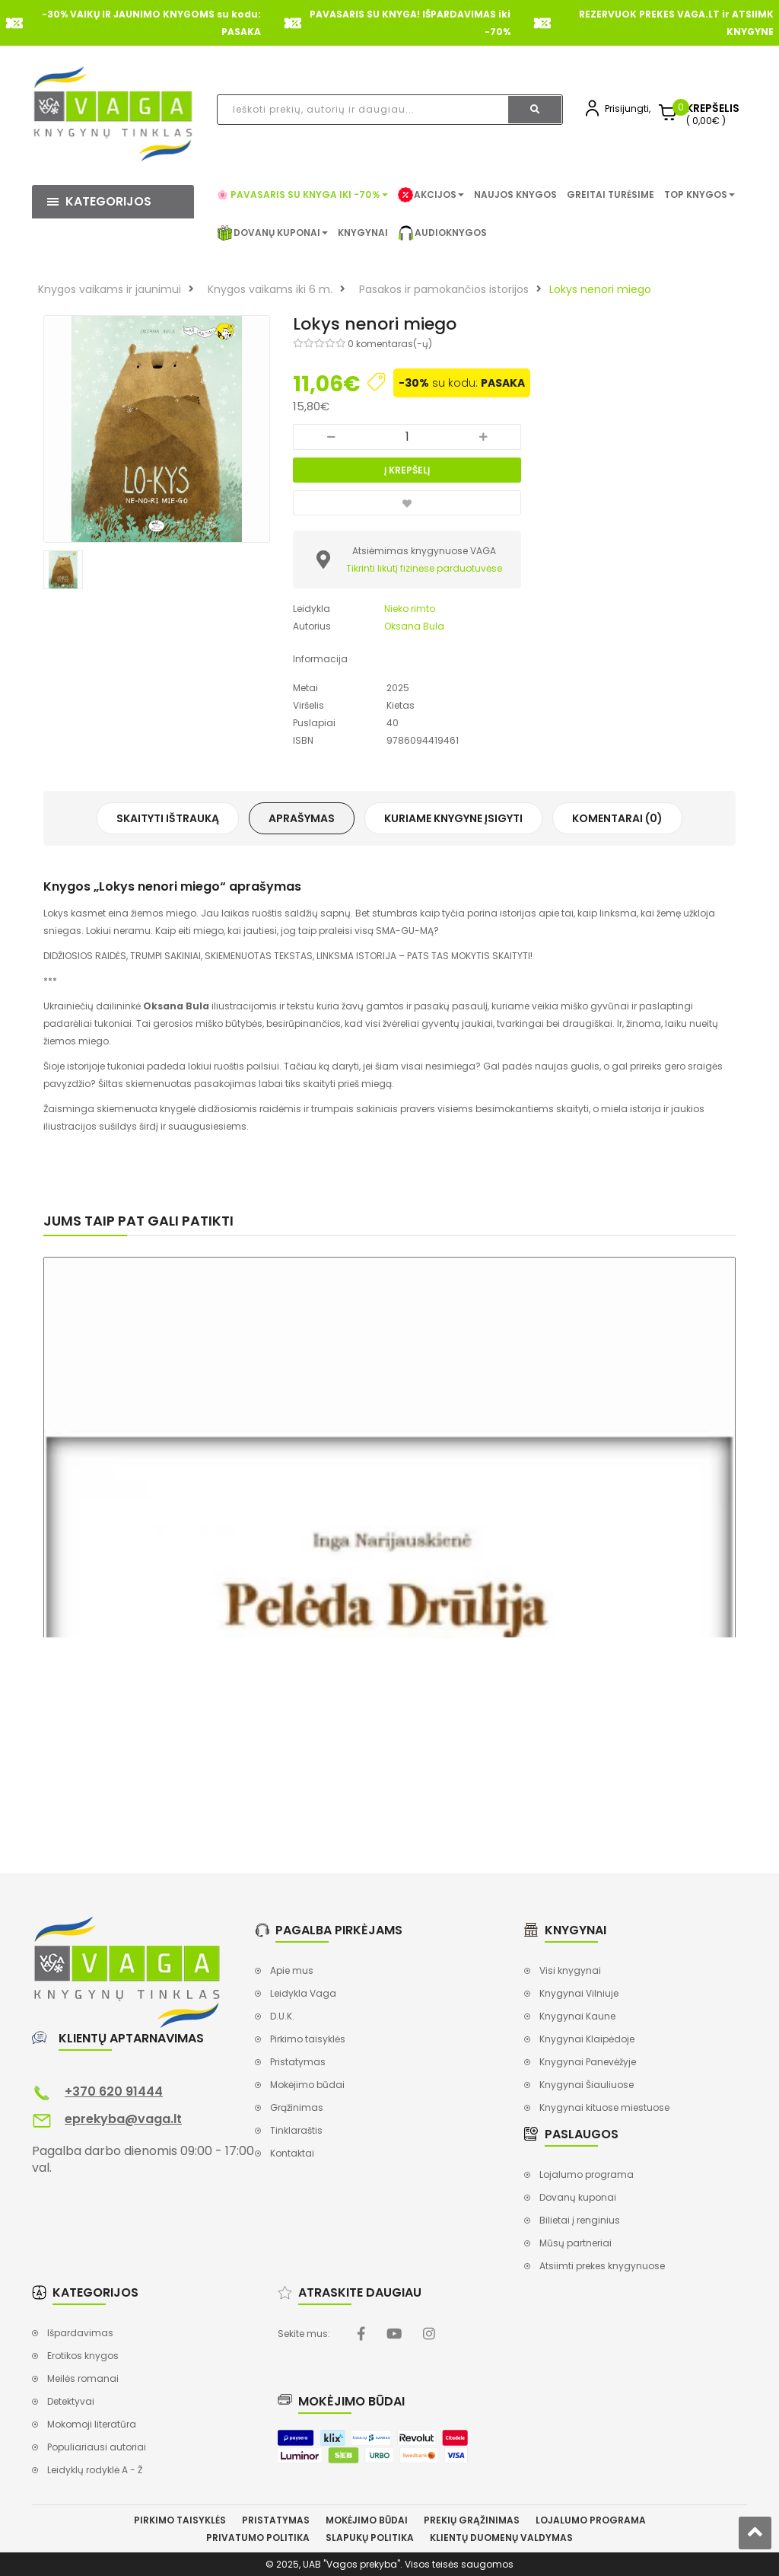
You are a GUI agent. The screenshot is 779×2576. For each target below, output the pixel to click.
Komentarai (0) (617, 818)
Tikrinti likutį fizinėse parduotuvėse (424, 568)
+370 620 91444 (114, 2091)
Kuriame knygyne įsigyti (453, 818)
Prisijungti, (627, 108)
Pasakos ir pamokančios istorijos (444, 289)
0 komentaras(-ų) (390, 343)
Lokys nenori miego (600, 289)
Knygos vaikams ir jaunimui (109, 289)
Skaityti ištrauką (167, 818)
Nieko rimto (409, 608)
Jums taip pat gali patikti (138, 1220)
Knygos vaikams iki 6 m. (270, 289)
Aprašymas (302, 818)
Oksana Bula (414, 626)
